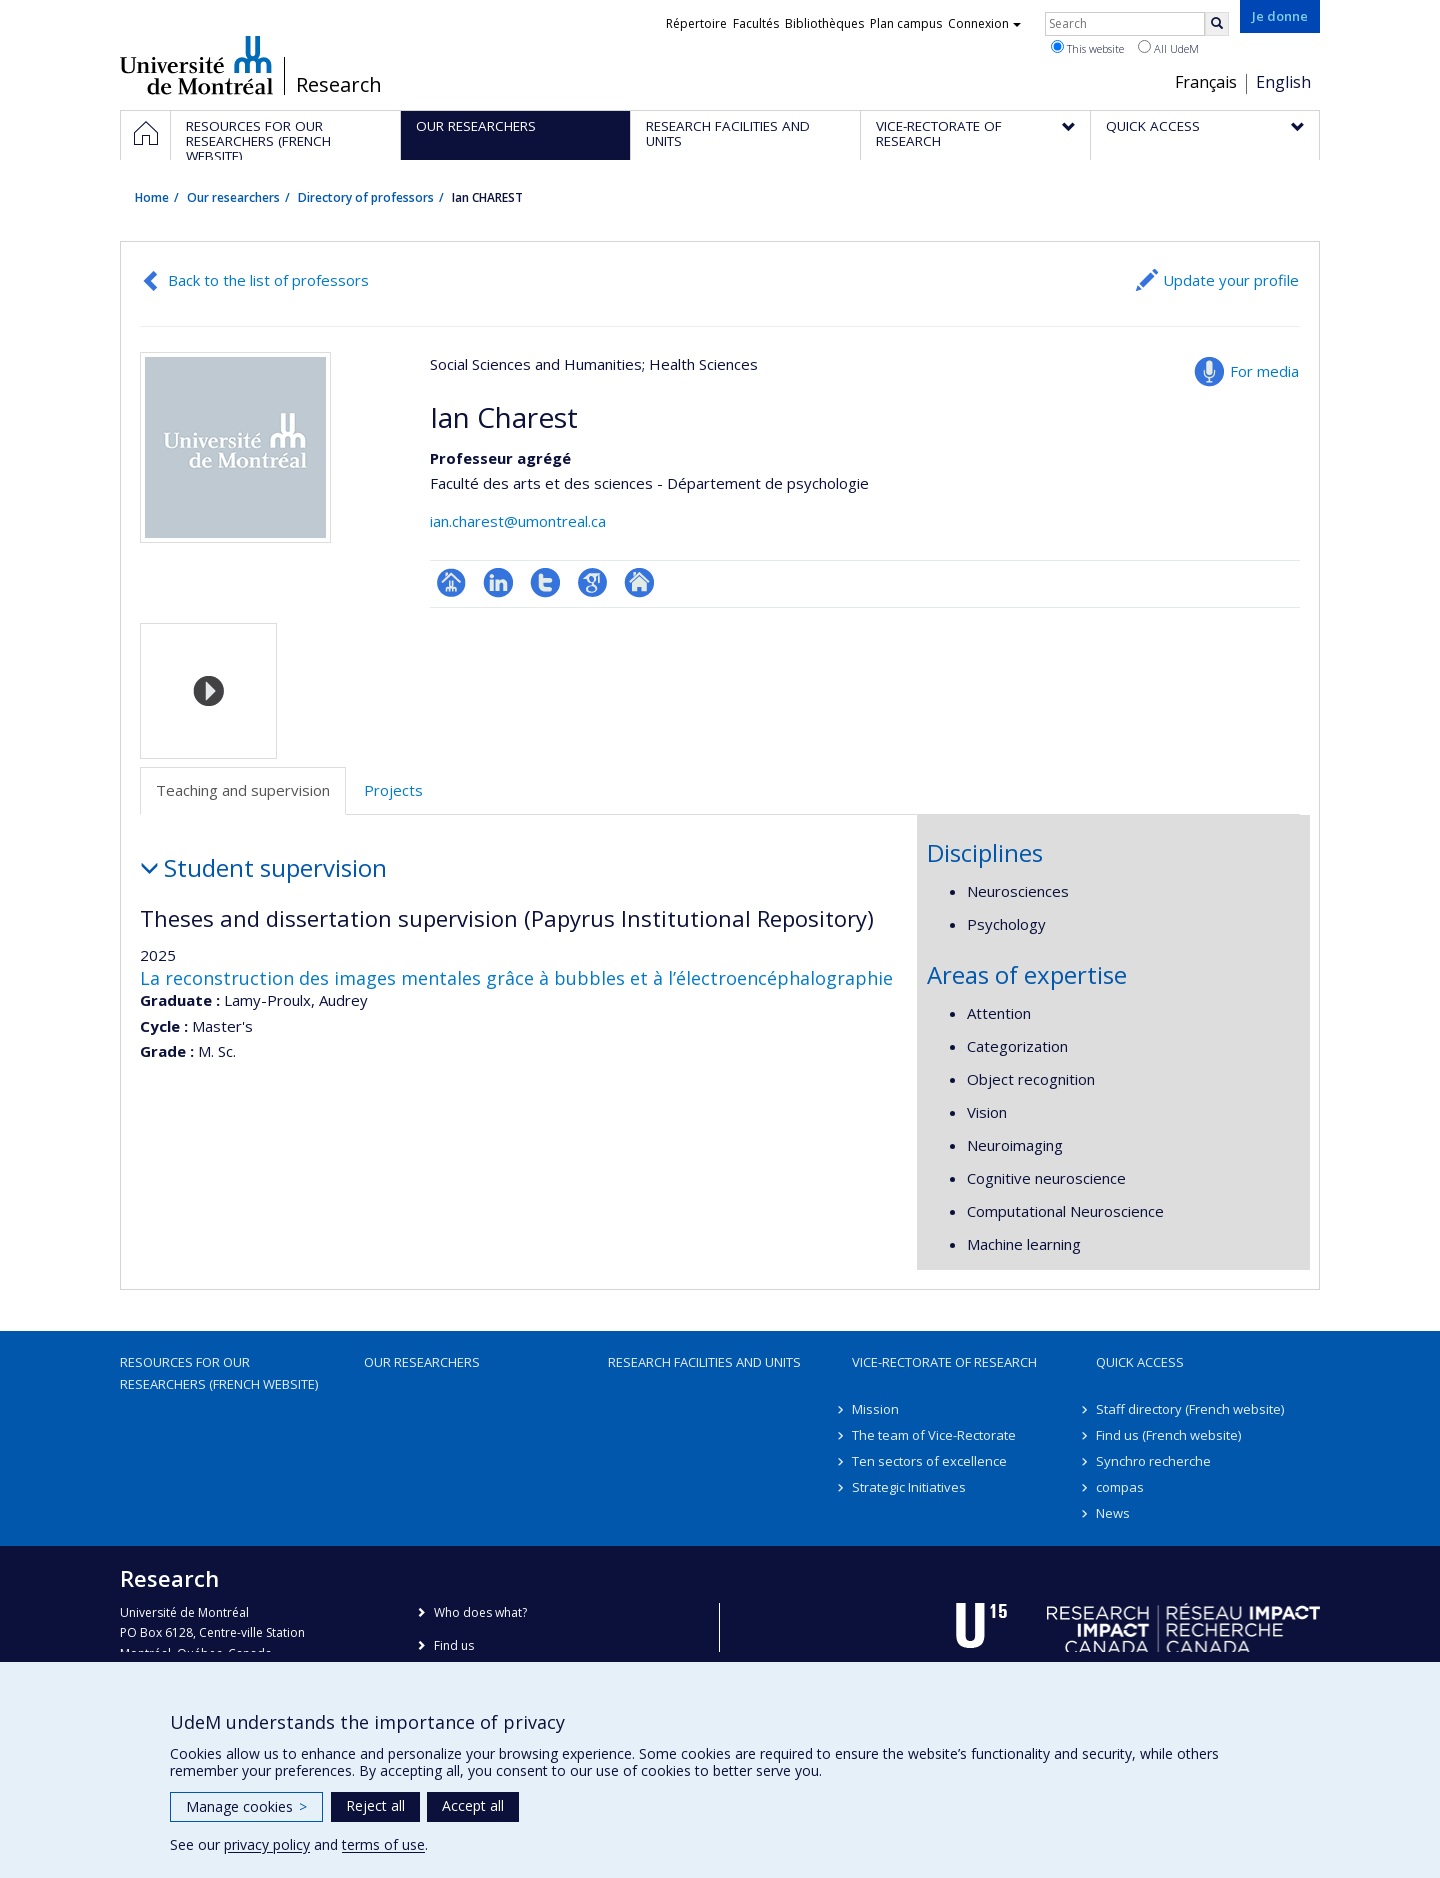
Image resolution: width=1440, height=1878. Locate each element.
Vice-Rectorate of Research (944, 1362)
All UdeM (1168, 48)
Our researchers (233, 197)
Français (1206, 82)
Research (339, 85)
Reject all (375, 1805)
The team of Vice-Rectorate (934, 1435)
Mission (875, 1409)
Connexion (984, 23)
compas (1120, 1487)
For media (1264, 371)
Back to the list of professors (268, 280)
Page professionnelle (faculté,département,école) (451, 582)
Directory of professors (366, 197)
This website (1087, 48)
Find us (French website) (1168, 1435)
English (1283, 82)
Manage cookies (246, 1806)
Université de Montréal (196, 65)
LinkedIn (498, 582)
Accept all (473, 1805)
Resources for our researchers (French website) (219, 1373)
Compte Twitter (545, 582)
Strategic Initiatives (909, 1487)
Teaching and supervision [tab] (243, 790)
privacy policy (267, 1844)
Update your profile (1231, 280)
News (1113, 1513)
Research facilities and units (704, 1362)
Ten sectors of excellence (929, 1461)
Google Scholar (592, 582)
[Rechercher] (1217, 24)
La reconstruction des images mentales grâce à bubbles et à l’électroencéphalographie (516, 978)
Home (152, 197)
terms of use (383, 1844)
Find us (454, 1645)
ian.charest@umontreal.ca (518, 521)
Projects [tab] (393, 790)
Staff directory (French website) (1190, 1409)
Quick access (1140, 1362)
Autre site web (639, 582)
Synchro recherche (1153, 1461)
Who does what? (480, 1612)
